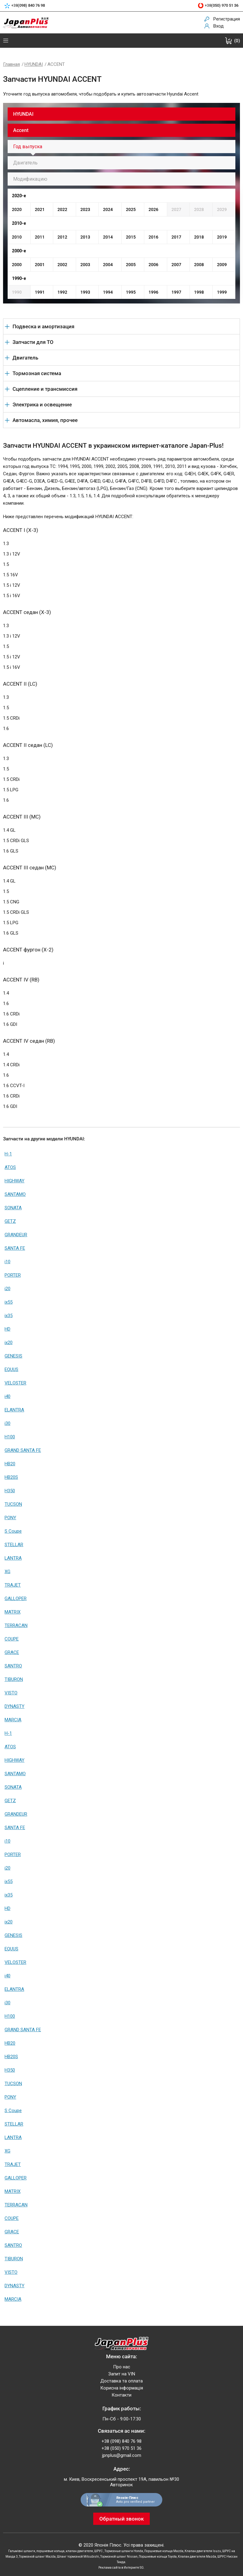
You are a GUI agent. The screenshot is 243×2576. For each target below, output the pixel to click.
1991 (40, 292)
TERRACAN (16, 1625)
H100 (10, 1437)
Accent (20, 130)
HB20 (10, 1464)
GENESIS (13, 1356)
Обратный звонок (121, 2519)
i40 (7, 1396)
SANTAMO (15, 1194)
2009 (222, 264)
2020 (17, 209)
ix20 (9, 1342)
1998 (199, 292)
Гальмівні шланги (21, 2551)
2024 (108, 209)
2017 (176, 237)
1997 (176, 292)
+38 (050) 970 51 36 (121, 2448)
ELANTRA (14, 1410)
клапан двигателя (79, 2551)
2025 (131, 209)
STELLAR (14, 1544)
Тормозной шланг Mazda (37, 2556)
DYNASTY (14, 1706)
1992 (62, 292)
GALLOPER (16, 1598)
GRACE (12, 1652)
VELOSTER (15, 1383)
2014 (108, 237)
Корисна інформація (121, 2388)
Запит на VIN (121, 2374)
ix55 (9, 1302)
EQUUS (11, 1369)
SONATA (13, 1208)
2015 (131, 237)
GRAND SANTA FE (23, 1450)
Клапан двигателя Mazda (197, 2556)
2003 (85, 264)
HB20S (11, 1477)
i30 (7, 1423)
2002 (62, 264)
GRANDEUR (16, 1234)
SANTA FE (15, 1248)
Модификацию (30, 179)
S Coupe (13, 1531)
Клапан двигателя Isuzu (203, 2551)
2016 (153, 237)
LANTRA (13, 1558)
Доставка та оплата (121, 2381)
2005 (131, 264)
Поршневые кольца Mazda (163, 2551)
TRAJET (13, 1585)
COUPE (12, 1639)
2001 (40, 264)
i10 (7, 1261)
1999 (222, 292)
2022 (62, 209)
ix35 (9, 1315)
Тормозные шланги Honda (124, 2551)
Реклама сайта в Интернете (118, 2567)
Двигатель (25, 163)
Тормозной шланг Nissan (119, 2556)
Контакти (121, 2395)
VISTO (11, 1693)
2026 (153, 209)
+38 (28, 5)
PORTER (13, 1275)
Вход (218, 26)
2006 (153, 264)
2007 (176, 264)
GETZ (10, 1221)
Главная (11, 64)
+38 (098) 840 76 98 (121, 2441)
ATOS (10, 1167)
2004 (108, 264)
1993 (85, 292)
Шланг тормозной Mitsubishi (78, 2556)
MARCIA (13, 1720)
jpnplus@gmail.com (121, 2455)
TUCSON (13, 1504)
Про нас (121, 2367)
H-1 (8, 1154)
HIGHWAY (14, 1181)
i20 (7, 1288)
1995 (131, 292)
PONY (10, 1517)
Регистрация (226, 19)
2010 (17, 237)
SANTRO (13, 1666)
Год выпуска (27, 146)
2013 (85, 237)
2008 (199, 264)
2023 (85, 209)
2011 (40, 237)
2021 (40, 209)
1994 (108, 292)
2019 (222, 237)
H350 (10, 1490)
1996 (153, 292)
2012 (62, 237)
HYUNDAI (33, 64)
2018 (199, 237)
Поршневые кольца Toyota (158, 2556)
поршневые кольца (50, 2551)
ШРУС (98, 2551)
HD (7, 1329)
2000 (17, 264)
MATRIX (12, 1612)
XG (7, 1571)
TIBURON (14, 1679)
